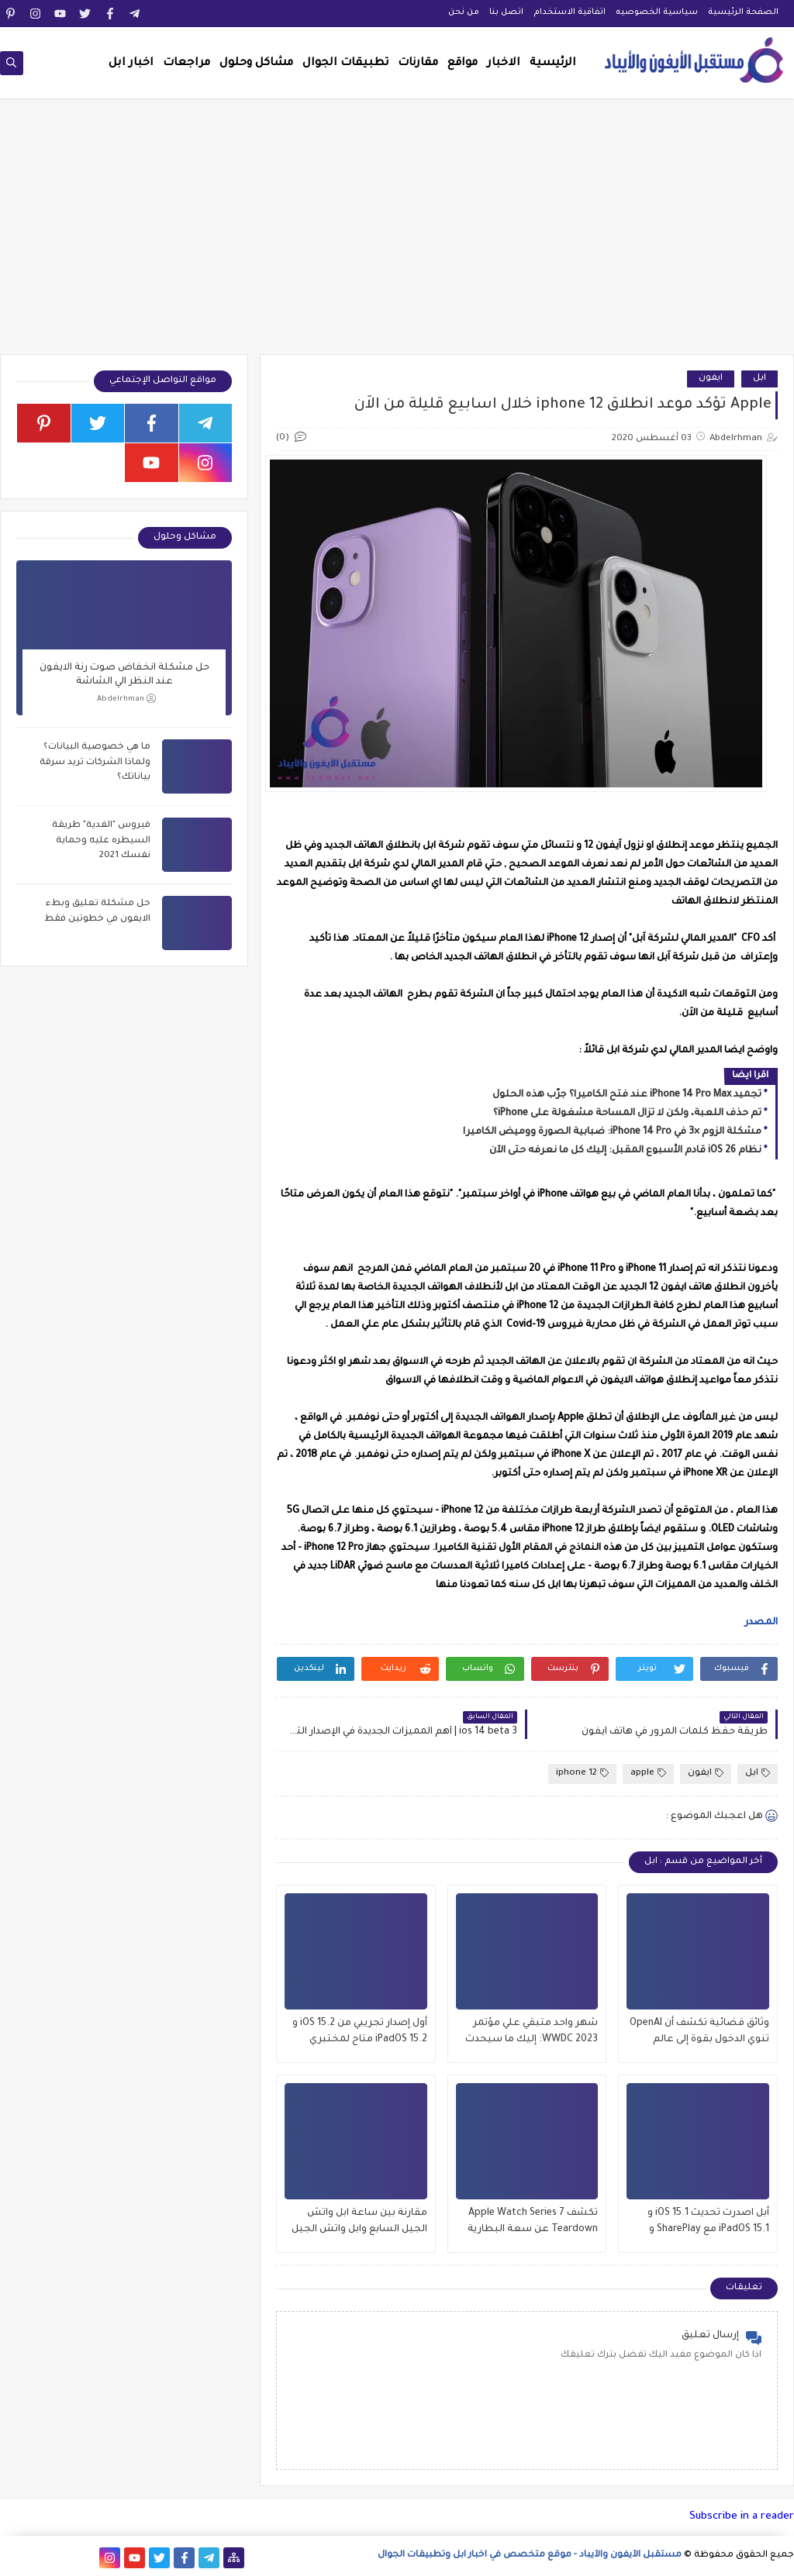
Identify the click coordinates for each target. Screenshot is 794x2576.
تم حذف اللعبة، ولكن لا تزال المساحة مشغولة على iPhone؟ (627, 1113)
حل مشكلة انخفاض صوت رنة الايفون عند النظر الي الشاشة (124, 675)
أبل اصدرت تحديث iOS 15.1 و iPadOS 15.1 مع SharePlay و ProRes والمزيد (708, 2223)
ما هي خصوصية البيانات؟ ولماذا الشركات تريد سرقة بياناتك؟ (95, 762)
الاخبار (503, 63)
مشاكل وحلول (256, 63)
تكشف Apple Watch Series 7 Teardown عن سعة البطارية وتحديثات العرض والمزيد (533, 2223)
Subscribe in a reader (741, 2517)
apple (648, 1773)
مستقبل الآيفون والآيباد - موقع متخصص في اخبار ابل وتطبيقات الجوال (530, 2555)
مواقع (462, 63)
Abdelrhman (126, 699)
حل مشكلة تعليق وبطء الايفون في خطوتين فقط (97, 912)
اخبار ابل (131, 63)
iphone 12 (582, 1773)
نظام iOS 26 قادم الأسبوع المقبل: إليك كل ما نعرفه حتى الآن (625, 1150)
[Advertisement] (397, 234)
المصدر (760, 1622)
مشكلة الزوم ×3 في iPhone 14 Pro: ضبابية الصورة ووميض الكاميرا (612, 1132)
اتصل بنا (506, 12)
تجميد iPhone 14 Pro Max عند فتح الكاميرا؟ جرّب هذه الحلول (626, 1095)
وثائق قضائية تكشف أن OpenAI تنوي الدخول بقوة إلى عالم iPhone (699, 2033)
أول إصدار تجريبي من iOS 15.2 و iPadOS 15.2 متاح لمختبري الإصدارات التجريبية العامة (359, 2033)
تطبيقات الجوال (345, 63)
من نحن (463, 12)
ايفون (711, 379)
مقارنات (418, 63)
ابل (759, 379)
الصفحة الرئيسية (743, 12)
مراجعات (186, 63)
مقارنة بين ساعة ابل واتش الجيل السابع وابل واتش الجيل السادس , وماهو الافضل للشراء (359, 2223)
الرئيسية (553, 63)
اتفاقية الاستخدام (569, 12)
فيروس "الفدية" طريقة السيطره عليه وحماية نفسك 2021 (101, 841)
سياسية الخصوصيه (657, 12)
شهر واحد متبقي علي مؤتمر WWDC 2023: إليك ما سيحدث (531, 2031)
